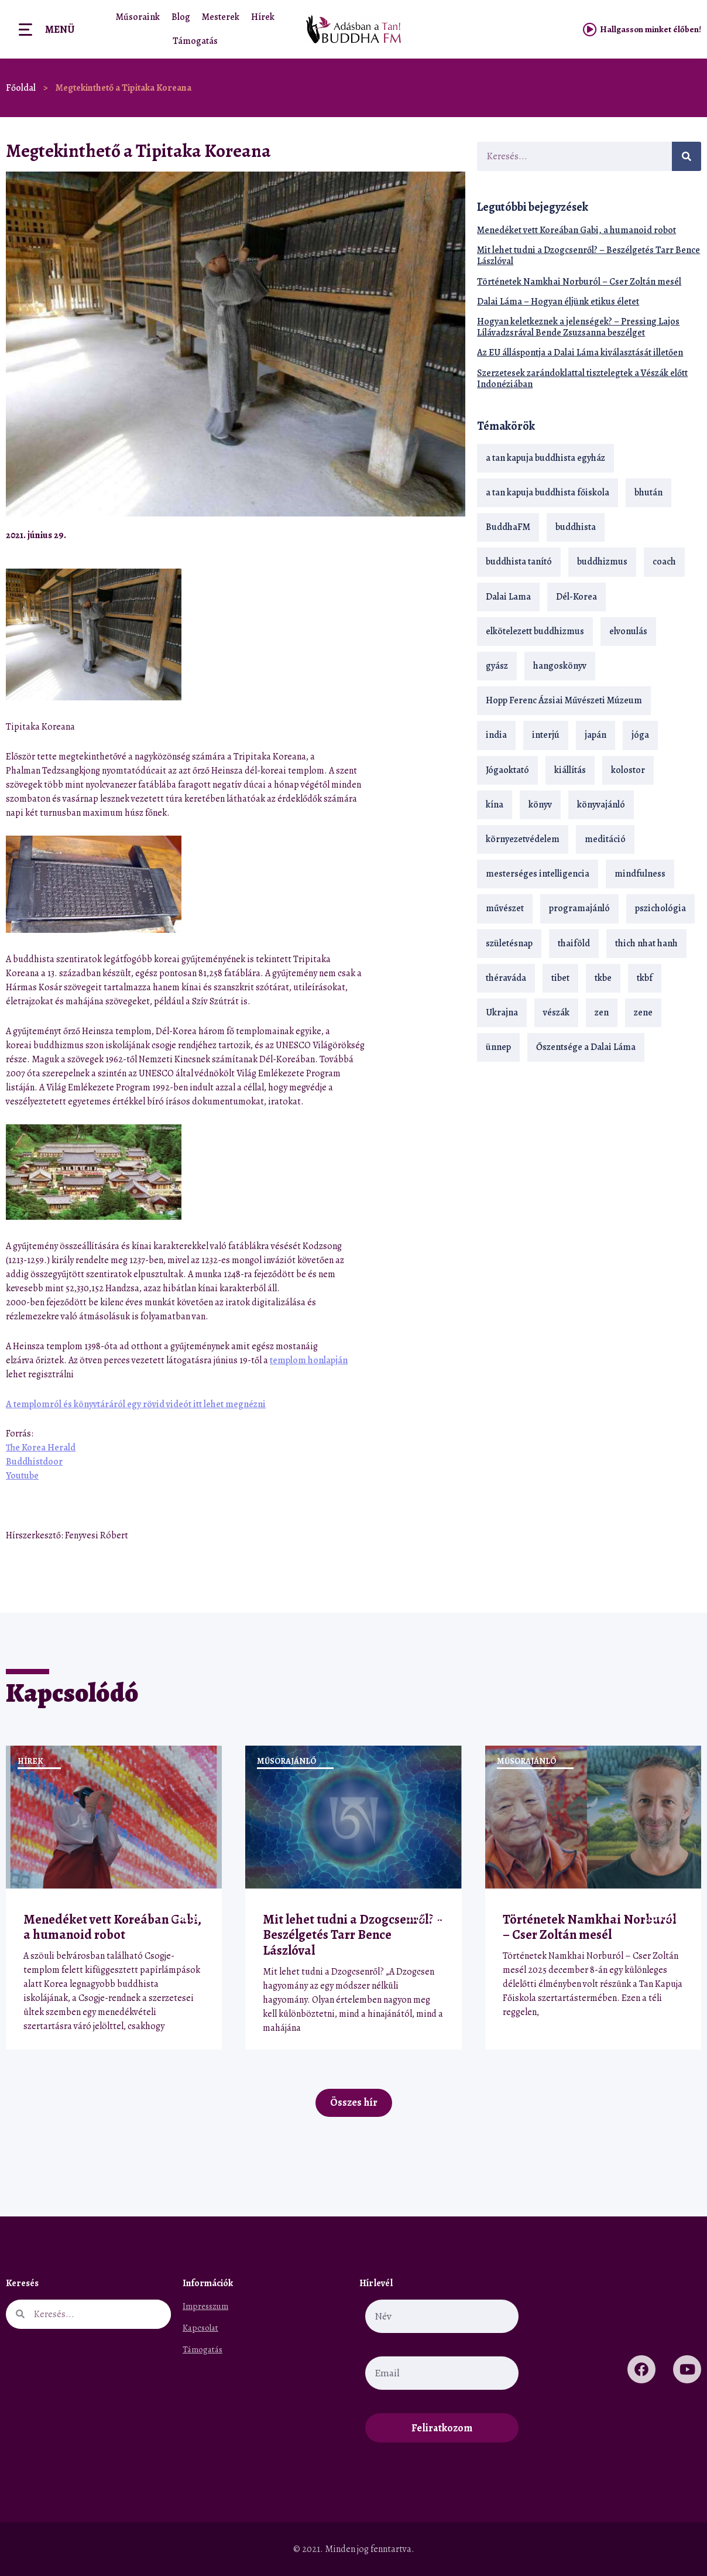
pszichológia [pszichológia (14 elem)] (660, 908)
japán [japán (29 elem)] (595, 734)
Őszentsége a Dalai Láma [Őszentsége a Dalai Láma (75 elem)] (586, 1047)
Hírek (262, 17)
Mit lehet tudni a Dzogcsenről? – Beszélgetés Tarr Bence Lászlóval (588, 256)
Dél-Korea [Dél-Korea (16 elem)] (576, 596)
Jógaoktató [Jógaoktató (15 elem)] (507, 770)
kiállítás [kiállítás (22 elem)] (570, 770)
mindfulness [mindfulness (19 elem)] (640, 873)
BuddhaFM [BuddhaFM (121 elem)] (508, 527)
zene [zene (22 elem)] (643, 1012)
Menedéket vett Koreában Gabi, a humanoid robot (576, 230)
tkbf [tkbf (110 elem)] (645, 977)
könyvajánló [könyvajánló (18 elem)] (601, 804)
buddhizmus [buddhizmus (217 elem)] (602, 561)
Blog (180, 17)
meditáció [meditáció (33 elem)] (605, 839)
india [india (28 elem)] (496, 734)
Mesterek (220, 17)
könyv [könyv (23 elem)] (540, 804)
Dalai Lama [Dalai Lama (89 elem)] (508, 596)
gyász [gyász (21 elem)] (497, 665)
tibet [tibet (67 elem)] (560, 977)
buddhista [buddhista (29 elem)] (575, 527)
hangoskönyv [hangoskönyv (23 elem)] (559, 665)
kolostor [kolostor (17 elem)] (628, 770)
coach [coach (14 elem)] (664, 561)
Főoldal (21, 87)
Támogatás (195, 41)
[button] (426, 535)
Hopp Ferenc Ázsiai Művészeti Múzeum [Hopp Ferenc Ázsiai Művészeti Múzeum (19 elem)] (564, 700)
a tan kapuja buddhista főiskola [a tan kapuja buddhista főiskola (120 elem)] (547, 492)
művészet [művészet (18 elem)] (505, 908)
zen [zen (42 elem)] (602, 1012)
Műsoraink (138, 17)
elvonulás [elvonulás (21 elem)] (628, 631)
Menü (59, 29)
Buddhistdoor (34, 1461)
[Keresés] (686, 156)
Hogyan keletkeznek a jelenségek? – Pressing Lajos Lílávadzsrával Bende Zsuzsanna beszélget (578, 327)
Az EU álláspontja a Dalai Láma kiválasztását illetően (580, 352)
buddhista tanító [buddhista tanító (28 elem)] (519, 561)
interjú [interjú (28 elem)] (546, 734)
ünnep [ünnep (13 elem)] (498, 1047)
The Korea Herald (40, 1447)
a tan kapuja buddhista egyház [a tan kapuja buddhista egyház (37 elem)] (545, 457)
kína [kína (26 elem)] (494, 804)
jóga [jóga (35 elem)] (640, 734)
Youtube (22, 1475)
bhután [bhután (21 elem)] (648, 492)
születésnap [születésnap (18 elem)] (509, 943)
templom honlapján (309, 1360)
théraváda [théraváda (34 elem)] (506, 977)
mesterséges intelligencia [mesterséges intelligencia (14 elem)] (537, 873)
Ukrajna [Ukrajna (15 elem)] (502, 1012)
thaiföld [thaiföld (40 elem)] (574, 943)
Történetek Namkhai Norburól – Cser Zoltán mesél (579, 281)
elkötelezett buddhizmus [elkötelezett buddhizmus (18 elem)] (535, 631)
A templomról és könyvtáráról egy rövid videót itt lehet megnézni (136, 1404)
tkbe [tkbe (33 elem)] (603, 977)
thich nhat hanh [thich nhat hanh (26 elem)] (646, 943)
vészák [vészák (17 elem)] (556, 1012)
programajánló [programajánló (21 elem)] (579, 908)
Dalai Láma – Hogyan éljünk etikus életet (558, 301)
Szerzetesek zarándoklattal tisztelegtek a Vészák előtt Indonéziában (582, 379)
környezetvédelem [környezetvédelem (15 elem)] (523, 839)
